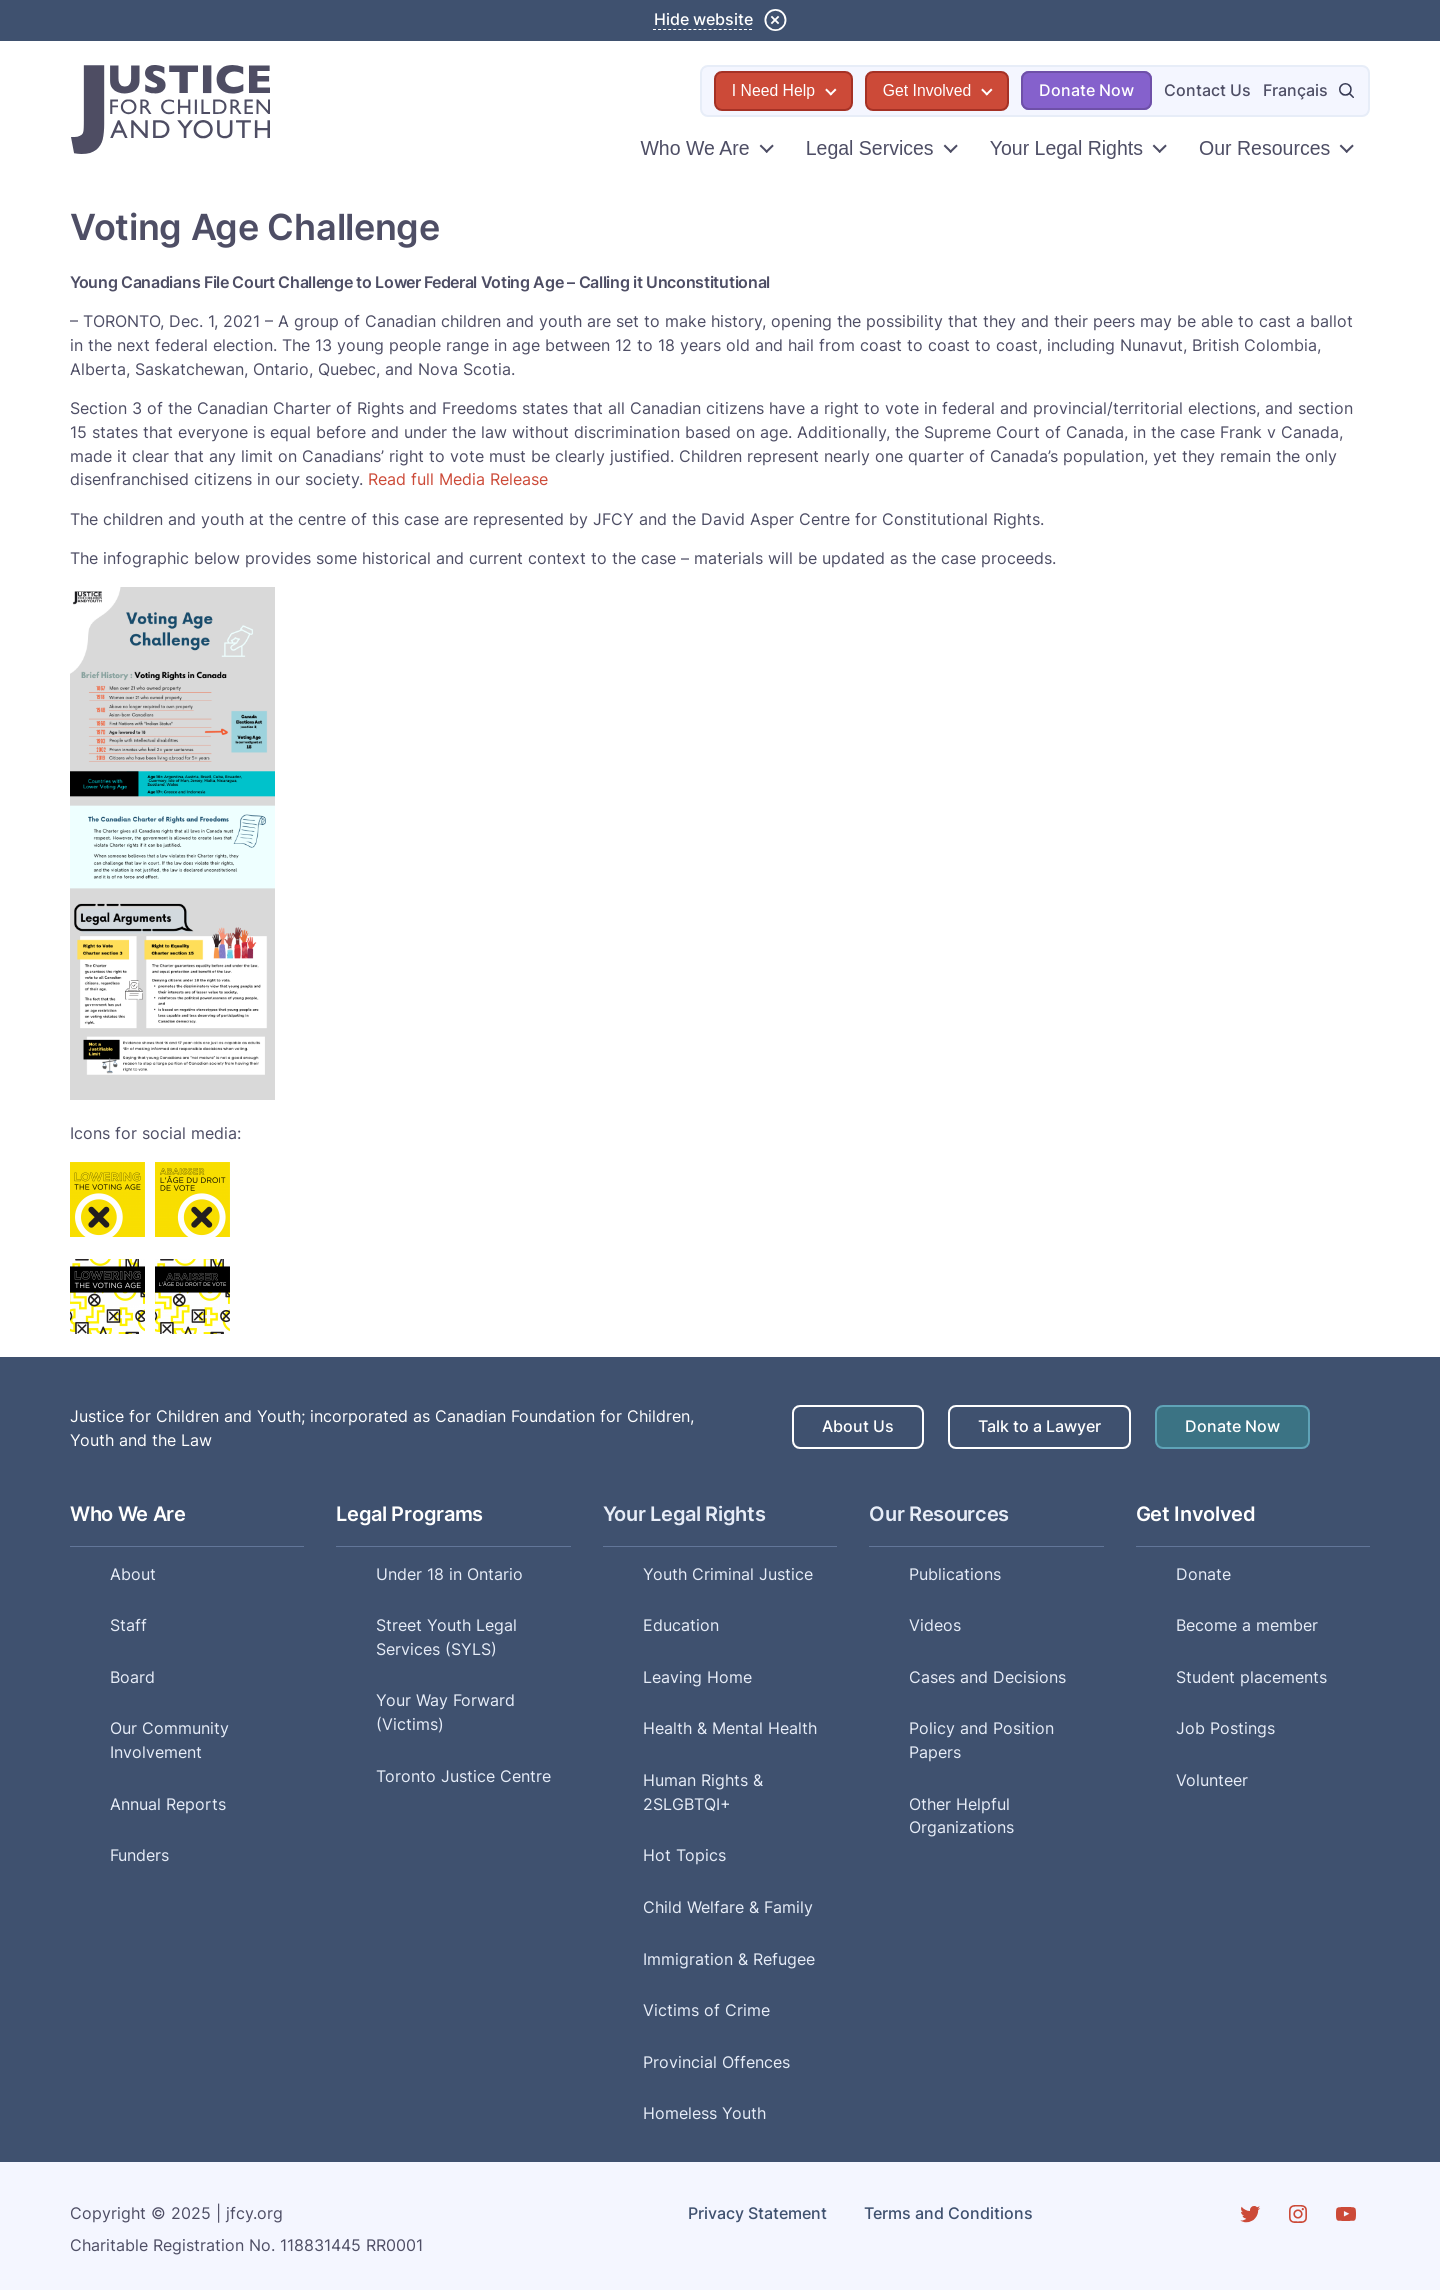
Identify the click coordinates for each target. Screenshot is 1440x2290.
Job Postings (1225, 1728)
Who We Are (694, 148)
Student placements (1251, 1677)
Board (132, 1677)
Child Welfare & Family (728, 1907)
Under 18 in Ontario (449, 1574)
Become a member (1247, 1625)
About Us (858, 1426)
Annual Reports (168, 1804)
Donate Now (1086, 90)
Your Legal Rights (1066, 148)
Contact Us (1207, 90)
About (133, 1574)
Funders (139, 1855)
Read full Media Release (458, 479)
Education (681, 1625)
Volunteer (1212, 1780)
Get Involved (927, 90)
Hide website (703, 19)
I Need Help (773, 90)
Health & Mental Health (730, 1728)
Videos (935, 1625)
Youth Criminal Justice (728, 1574)
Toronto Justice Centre (463, 1776)
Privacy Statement (757, 2213)
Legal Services (870, 148)
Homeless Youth (704, 2113)
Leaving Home (697, 1677)
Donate (1203, 1574)
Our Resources (1264, 148)
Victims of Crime (706, 2010)
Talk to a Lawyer (1039, 1426)
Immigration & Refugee (729, 1959)
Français (1295, 90)
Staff (128, 1625)
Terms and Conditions (948, 2213)
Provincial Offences (716, 2062)
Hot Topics (684, 1855)
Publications (955, 1574)
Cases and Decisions (987, 1677)
